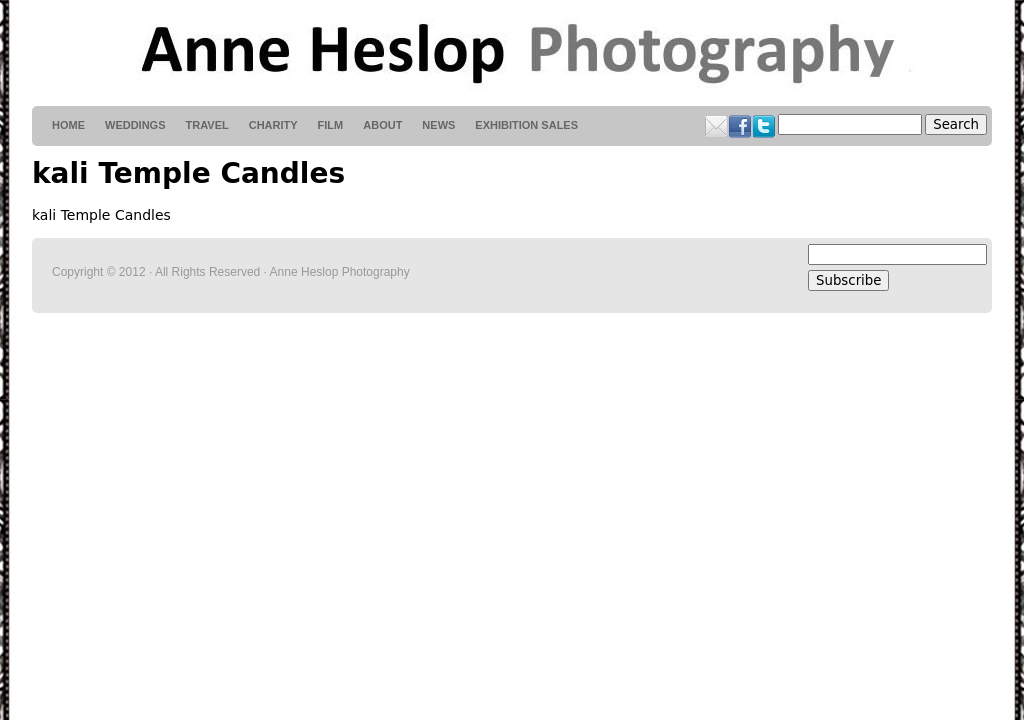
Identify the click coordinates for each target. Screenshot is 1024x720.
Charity (273, 125)
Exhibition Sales (526, 125)
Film (331, 125)
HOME (68, 125)
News (438, 125)
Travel (207, 125)
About (382, 125)
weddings (135, 125)
